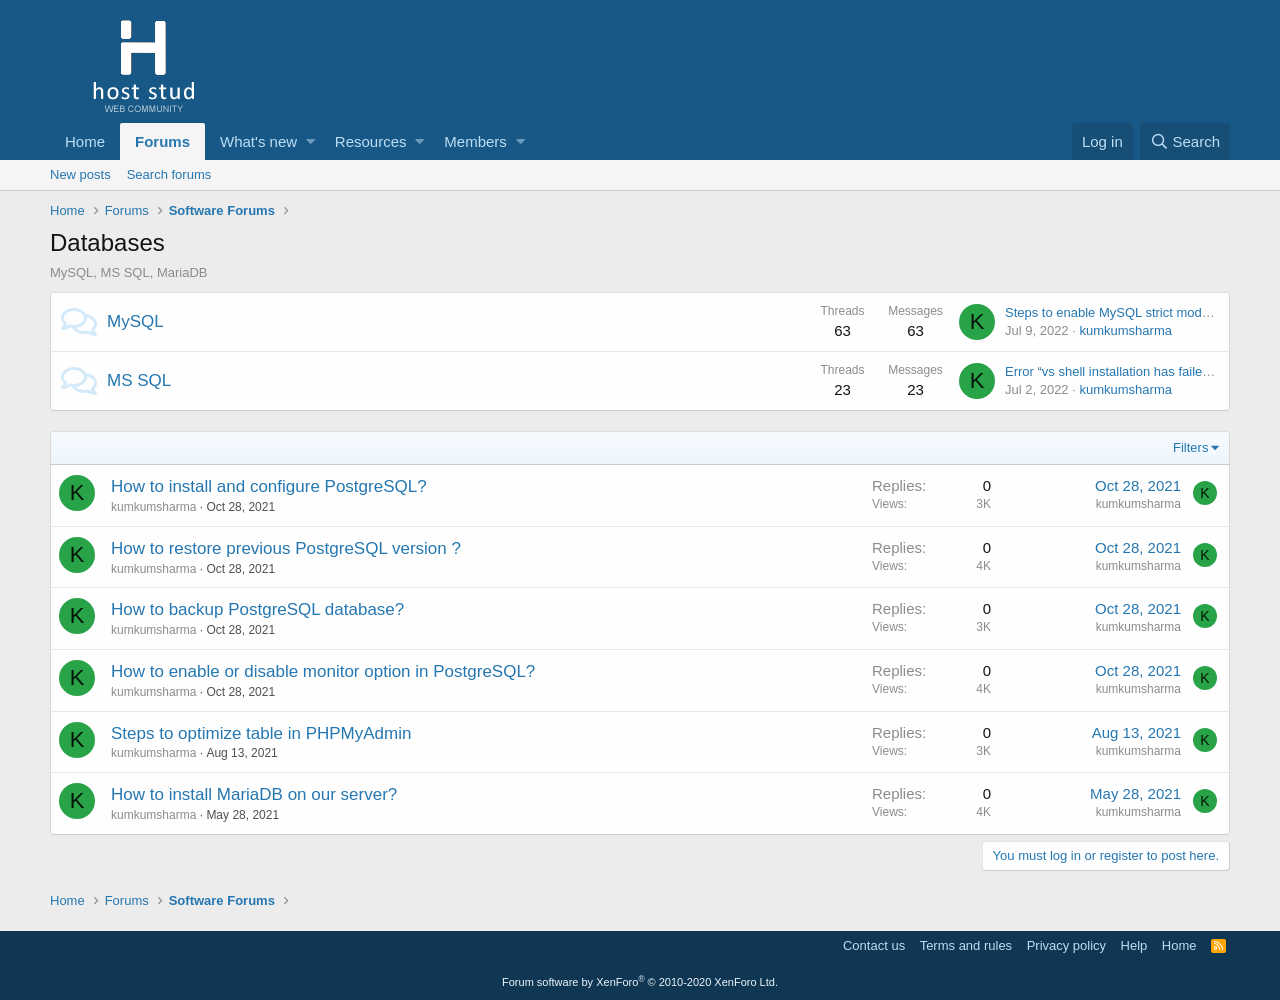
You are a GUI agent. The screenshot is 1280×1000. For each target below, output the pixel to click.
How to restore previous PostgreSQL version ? (286, 548)
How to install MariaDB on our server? (254, 794)
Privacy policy (1066, 945)
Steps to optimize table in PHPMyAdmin (261, 733)
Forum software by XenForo (640, 982)
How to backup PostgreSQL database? (257, 609)
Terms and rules (966, 945)
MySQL (135, 321)
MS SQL (139, 380)
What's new (258, 141)
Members (475, 141)
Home (85, 141)
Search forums (169, 174)
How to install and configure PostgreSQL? (269, 486)
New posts (80, 174)
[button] (310, 141)
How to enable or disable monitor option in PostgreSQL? (323, 671)
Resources (371, 141)
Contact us (874, 945)
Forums (162, 141)
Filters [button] (1190, 447)
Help (1134, 945)
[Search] (1185, 141)
